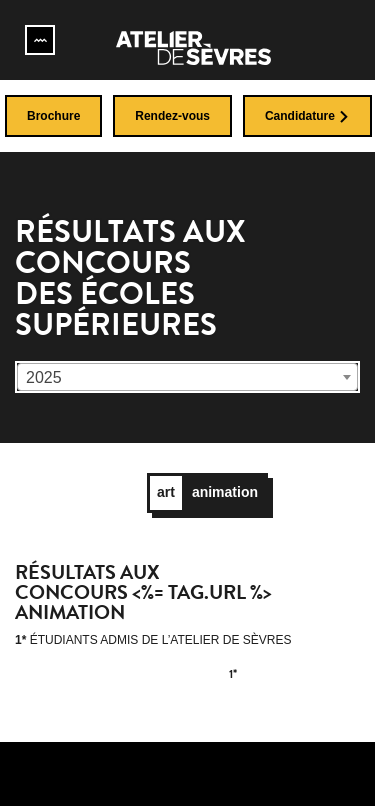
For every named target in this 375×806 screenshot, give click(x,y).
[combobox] (187, 377)
